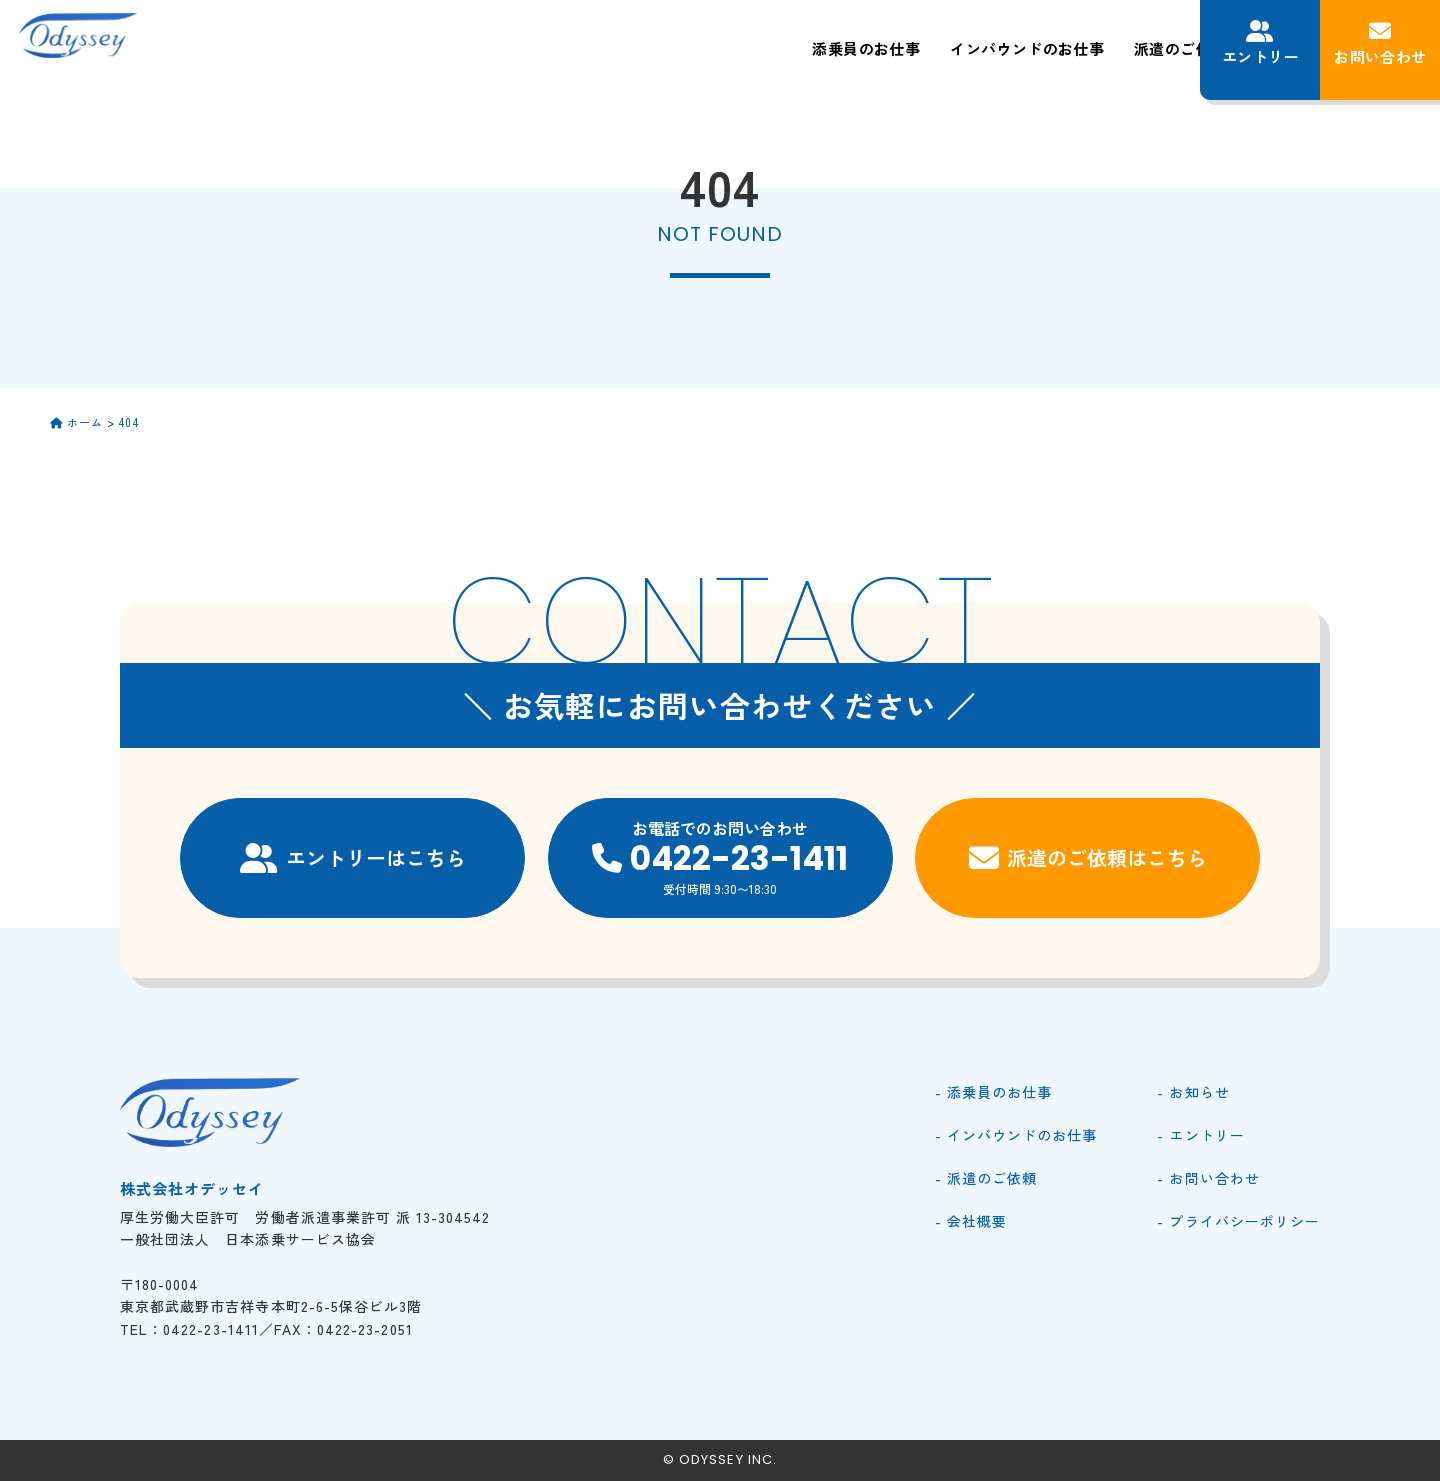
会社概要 (1044, 48)
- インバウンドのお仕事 (1016, 1135)
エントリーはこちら (353, 858)
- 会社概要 (971, 1221)
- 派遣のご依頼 (986, 1178)
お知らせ (1138, 48)
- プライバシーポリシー (1238, 1221)
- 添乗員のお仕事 (993, 1092)
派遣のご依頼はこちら (1088, 858)
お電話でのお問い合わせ (720, 857)
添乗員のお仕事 (608, 48)
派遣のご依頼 (933, 48)
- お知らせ (1193, 1092)
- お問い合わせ (1208, 1178)
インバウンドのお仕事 (775, 48)
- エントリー (1200, 1135)
